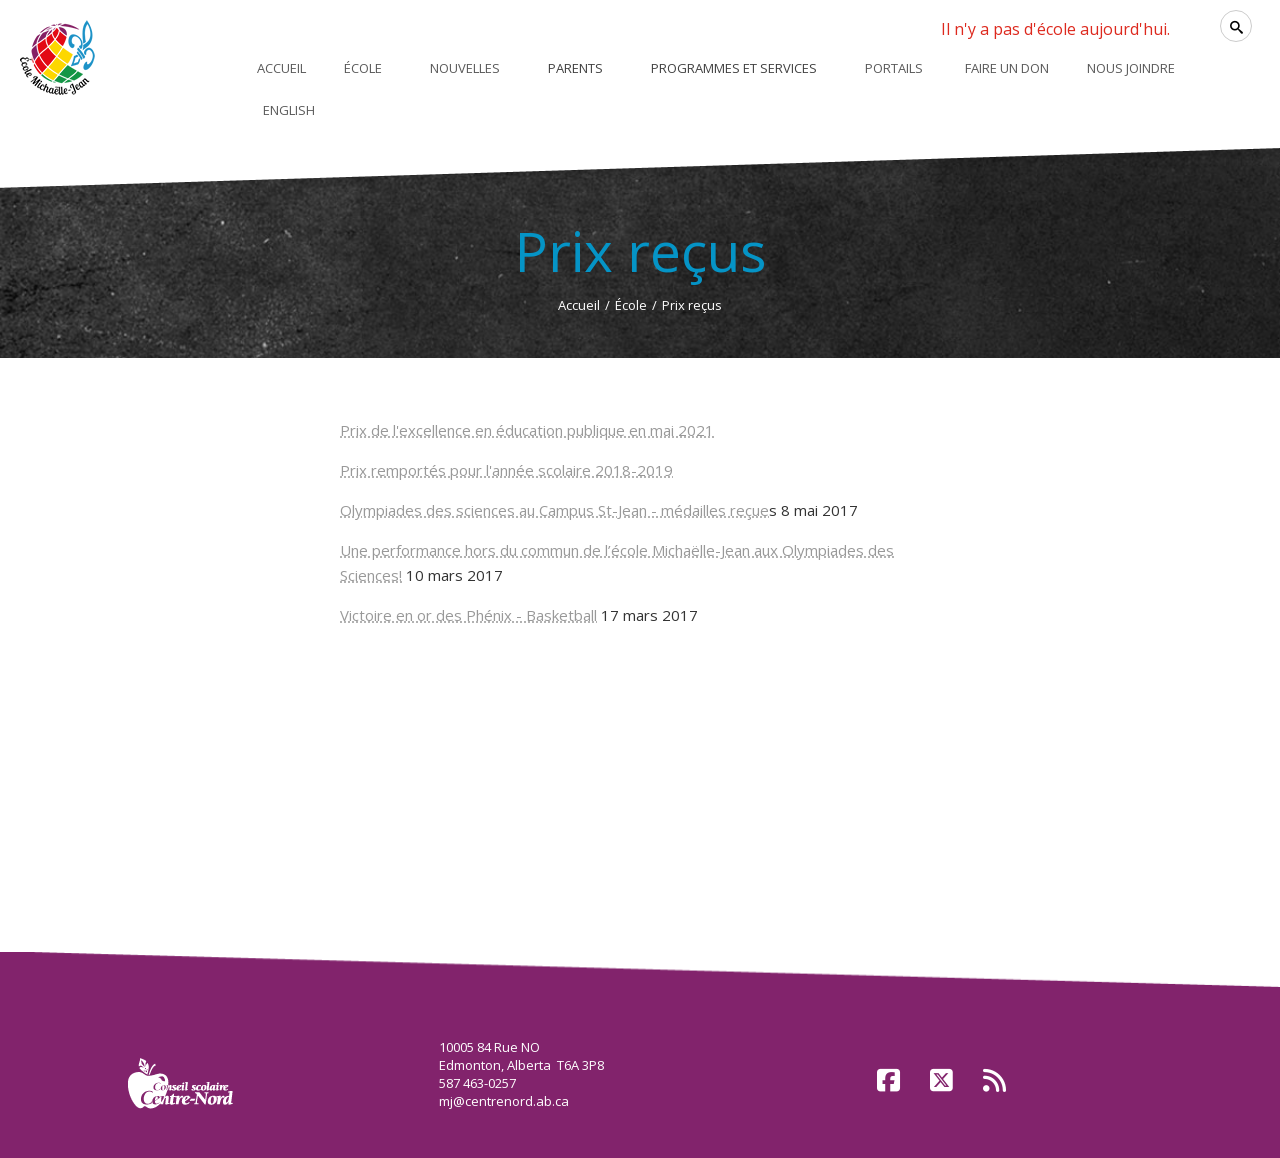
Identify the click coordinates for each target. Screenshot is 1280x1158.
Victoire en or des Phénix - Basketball (468, 615)
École (631, 305)
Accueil (579, 305)
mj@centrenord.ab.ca (504, 1101)
